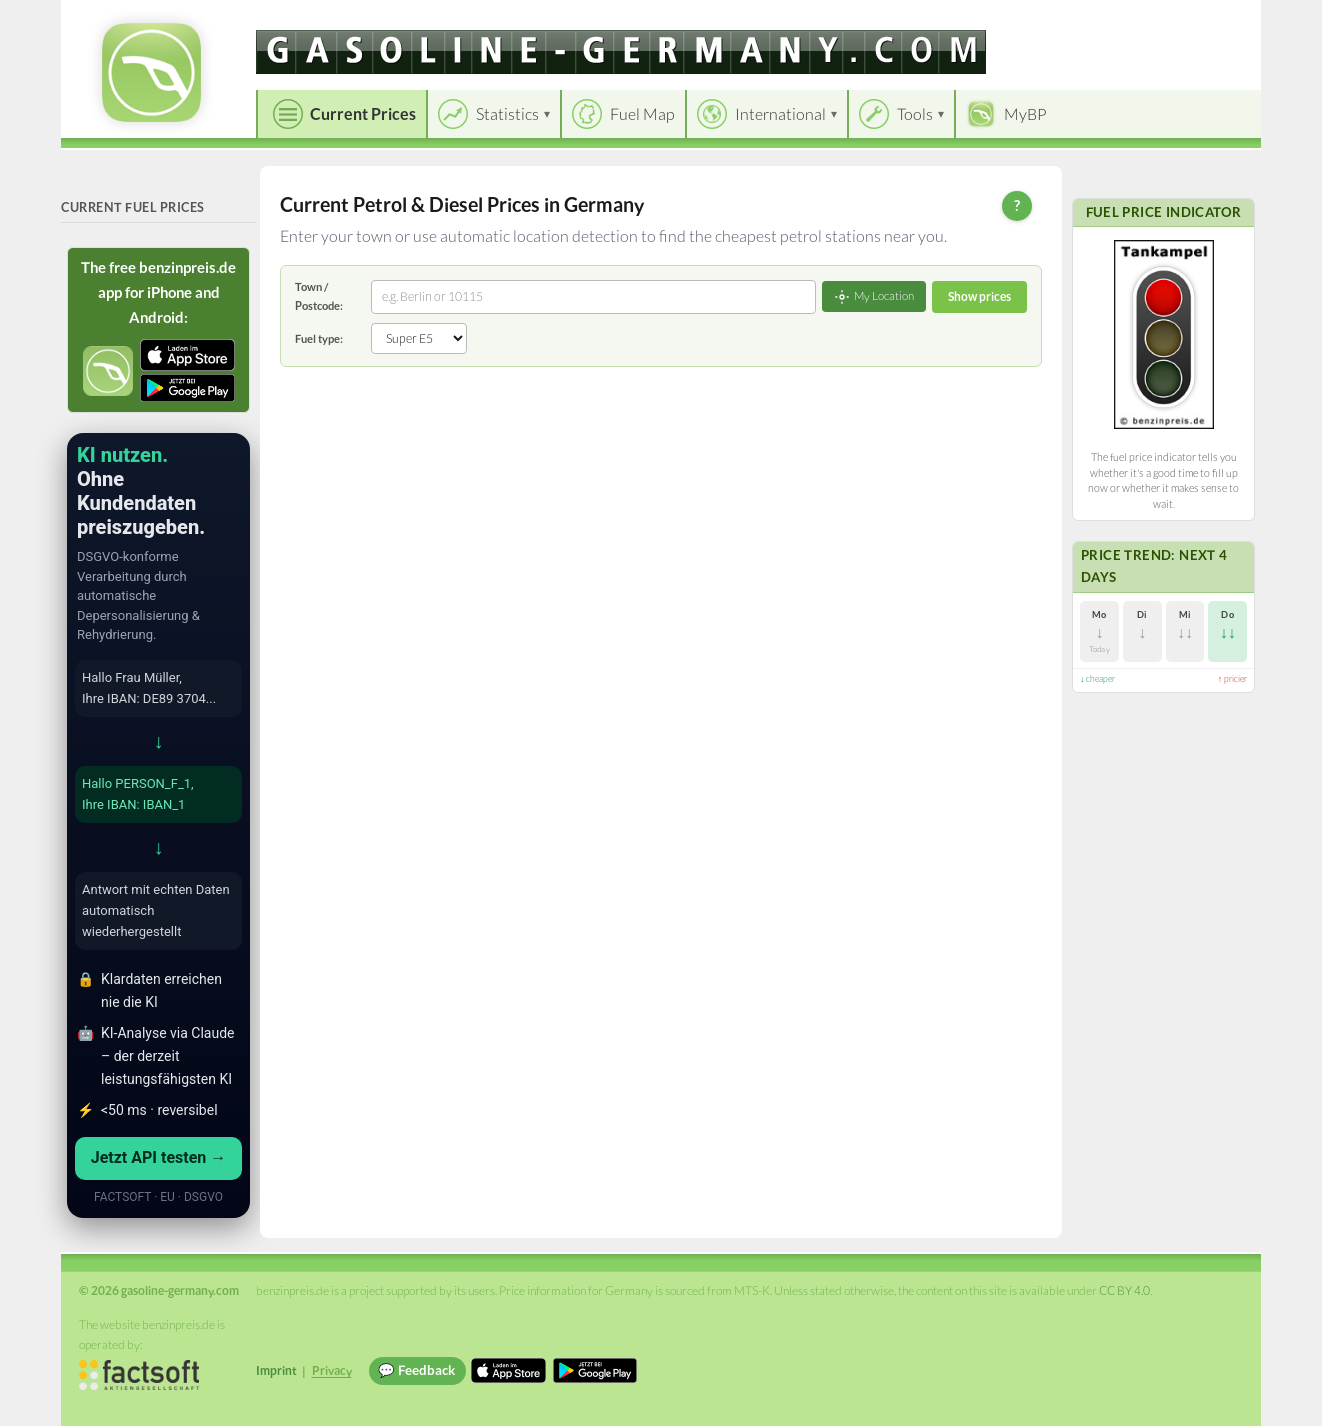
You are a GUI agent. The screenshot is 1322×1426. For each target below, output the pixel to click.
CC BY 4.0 (1124, 1290)
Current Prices (363, 113)
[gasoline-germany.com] (621, 52)
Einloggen (1213, 19)
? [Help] (1017, 205)
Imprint (276, 1370)
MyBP (1025, 113)
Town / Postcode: (319, 295)
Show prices (979, 296)
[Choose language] (1108, 20)
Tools (915, 113)
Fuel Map (642, 113)
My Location (874, 297)
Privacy (332, 1370)
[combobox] (593, 297)
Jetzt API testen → (159, 1157)
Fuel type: (319, 338)
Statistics (507, 113)
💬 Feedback (416, 1370)
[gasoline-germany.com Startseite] (151, 72)
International (780, 113)
